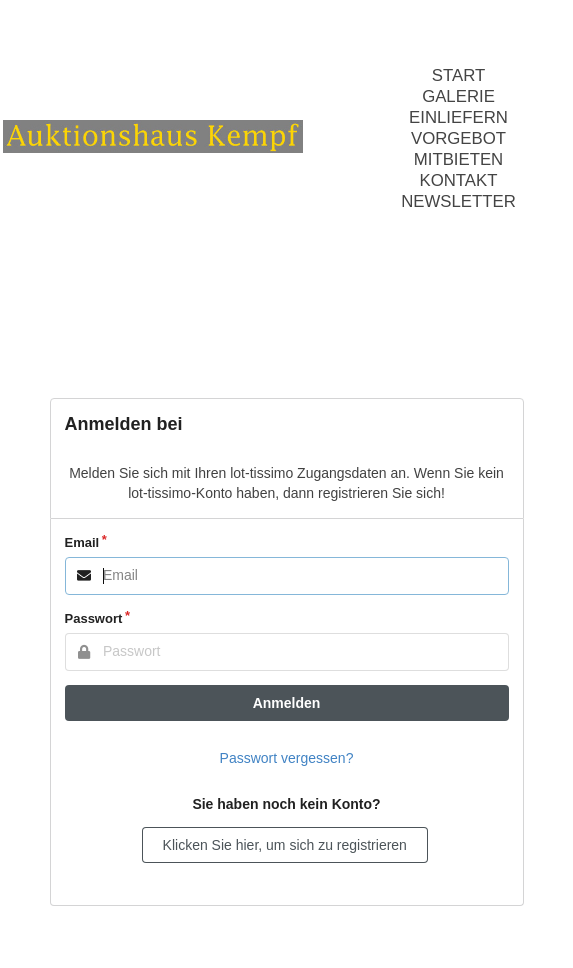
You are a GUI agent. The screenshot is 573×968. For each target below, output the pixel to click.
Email (82, 542)
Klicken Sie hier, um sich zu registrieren (285, 845)
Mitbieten (459, 159)
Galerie (458, 96)
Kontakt (458, 180)
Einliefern (458, 117)
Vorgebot (458, 138)
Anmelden (287, 703)
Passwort (94, 618)
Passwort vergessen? (287, 758)
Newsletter (458, 201)
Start (458, 75)
